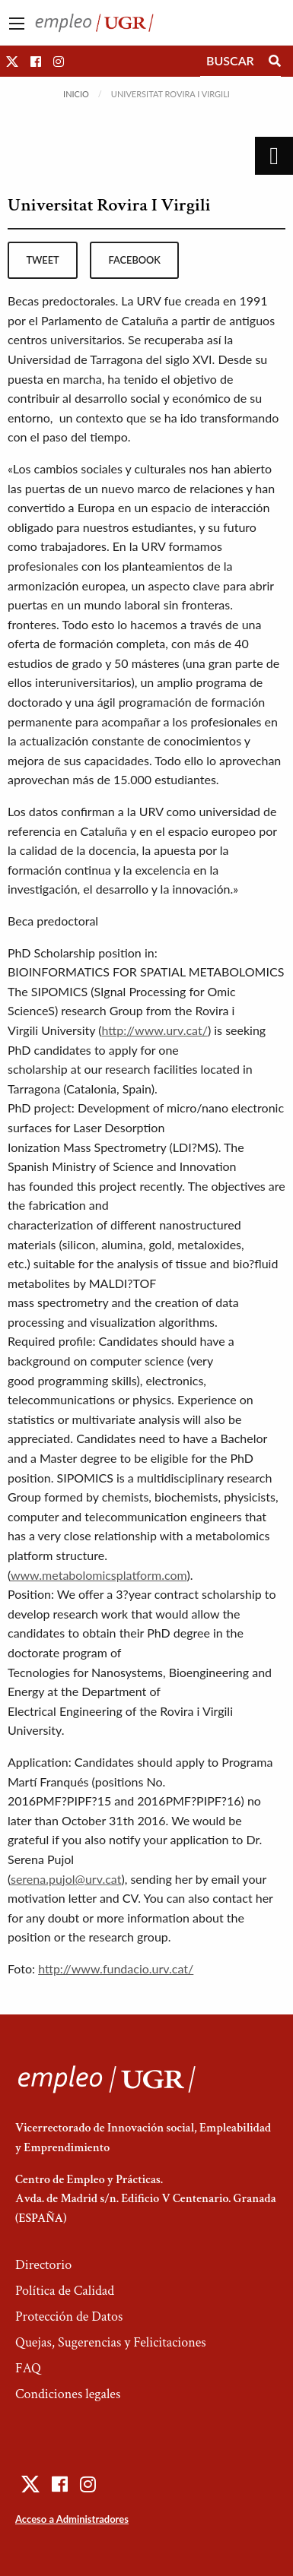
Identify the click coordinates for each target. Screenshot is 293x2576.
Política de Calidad (64, 2290)
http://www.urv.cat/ (154, 1030)
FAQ (28, 2368)
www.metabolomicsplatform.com (98, 1575)
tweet (42, 260)
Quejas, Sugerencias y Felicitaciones (110, 2342)
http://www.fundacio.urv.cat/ (115, 1968)
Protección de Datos (69, 2316)
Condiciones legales (67, 2394)
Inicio (76, 94)
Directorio (43, 2265)
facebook (135, 260)
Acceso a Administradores (72, 2519)
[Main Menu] (16, 23)
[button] (12, 61)
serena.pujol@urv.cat (66, 1879)
